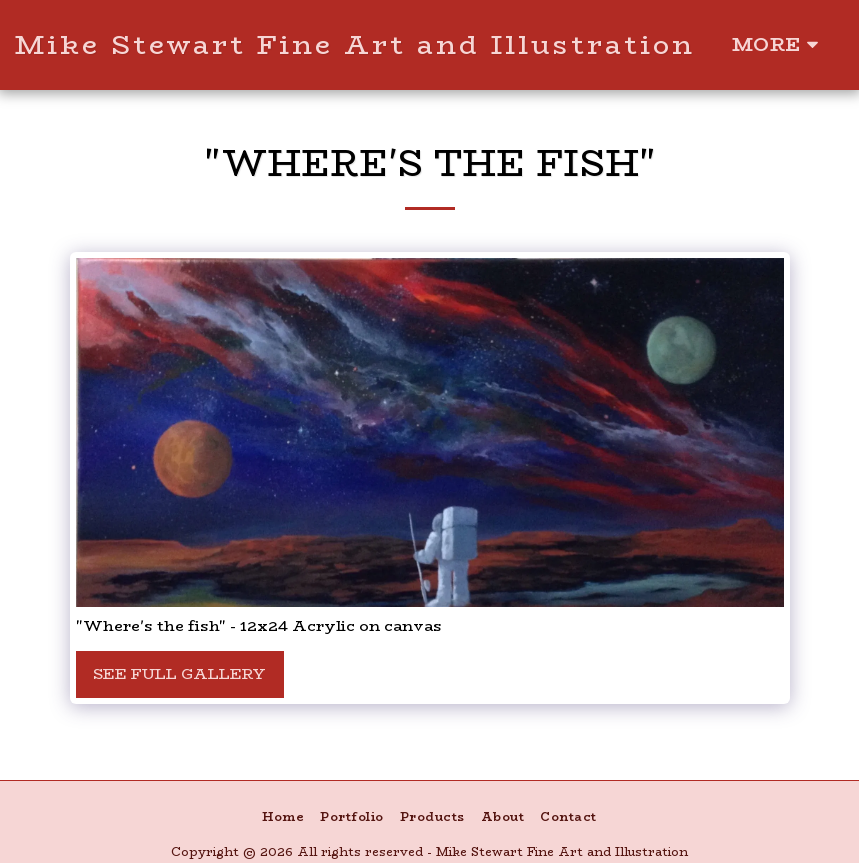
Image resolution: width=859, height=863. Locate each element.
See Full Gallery (179, 673)
